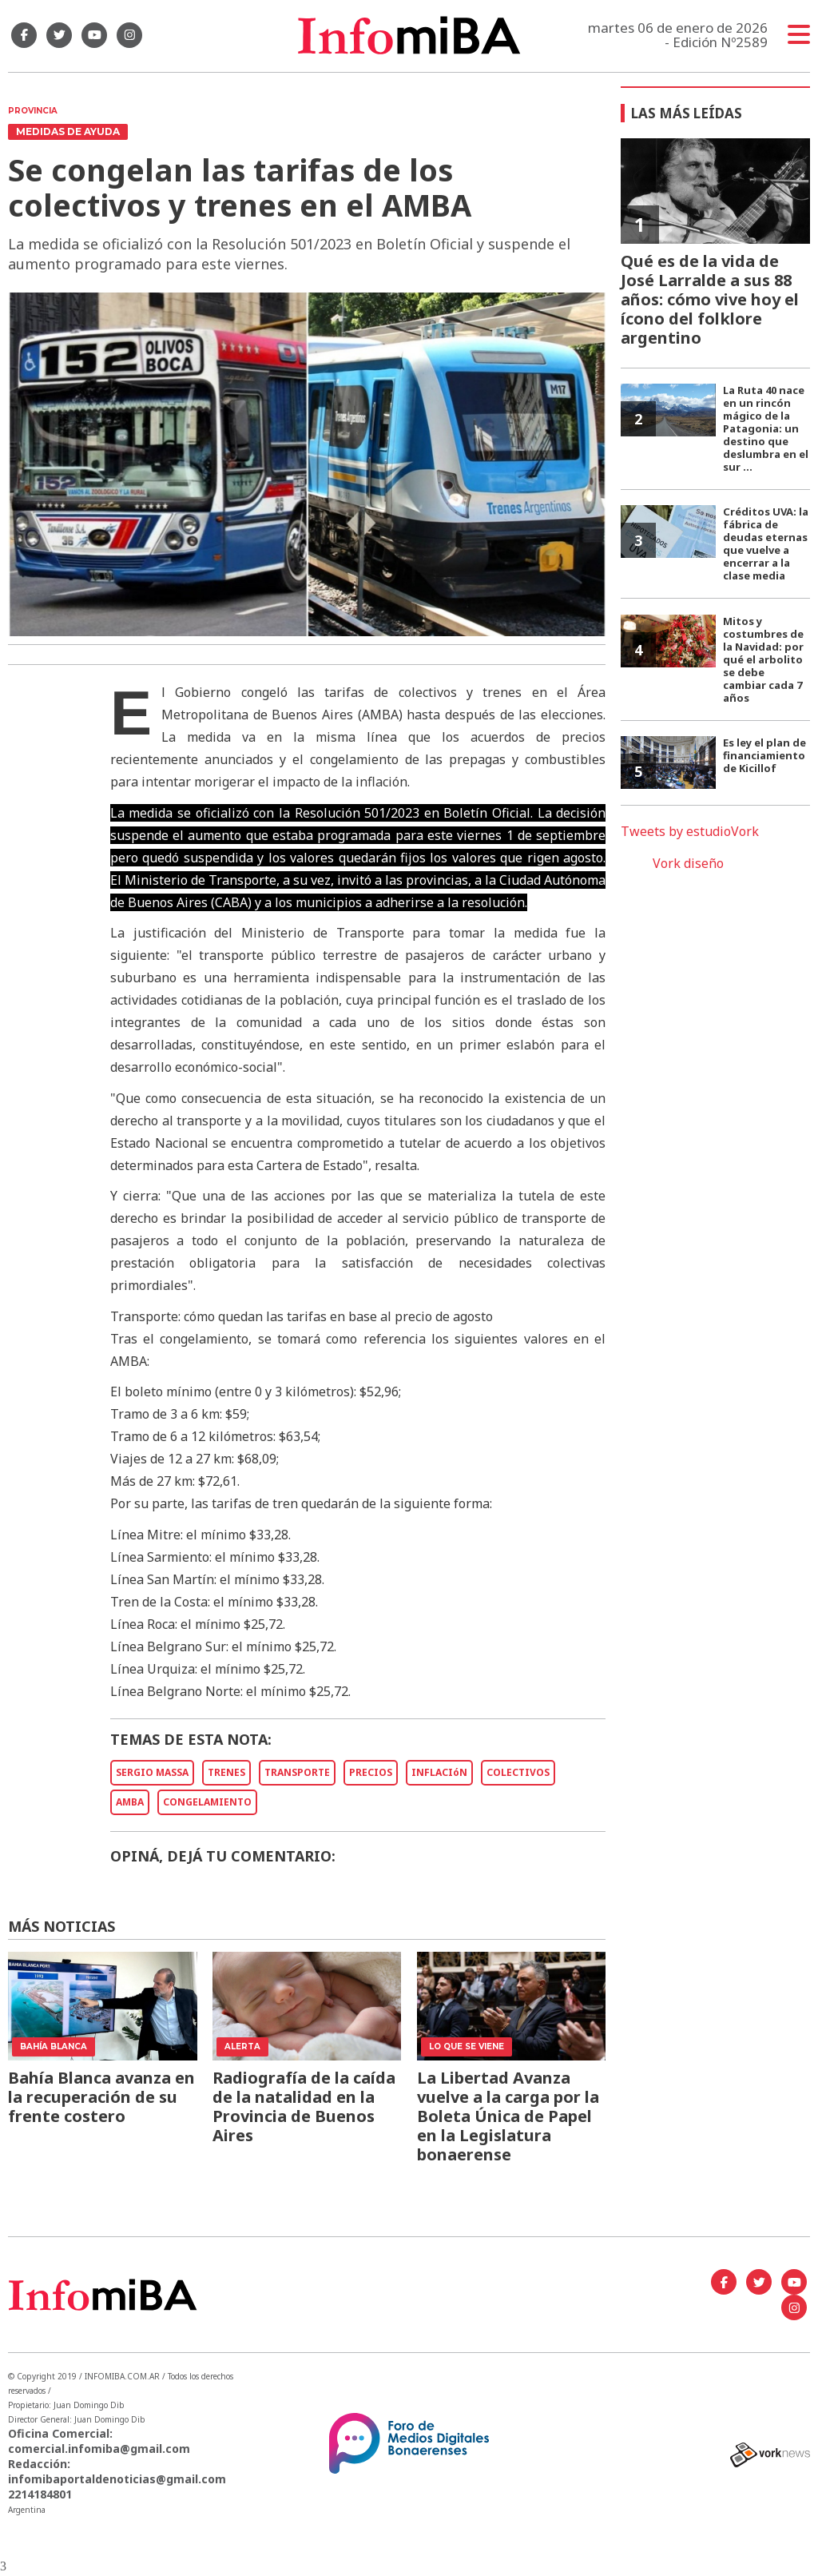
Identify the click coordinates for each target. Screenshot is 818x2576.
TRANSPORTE (297, 1772)
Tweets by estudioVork (690, 831)
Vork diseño (688, 863)
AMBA (130, 1802)
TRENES (226, 1772)
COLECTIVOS (518, 1772)
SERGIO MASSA (152, 1772)
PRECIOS (370, 1772)
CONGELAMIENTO (207, 1802)
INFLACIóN (439, 1772)
